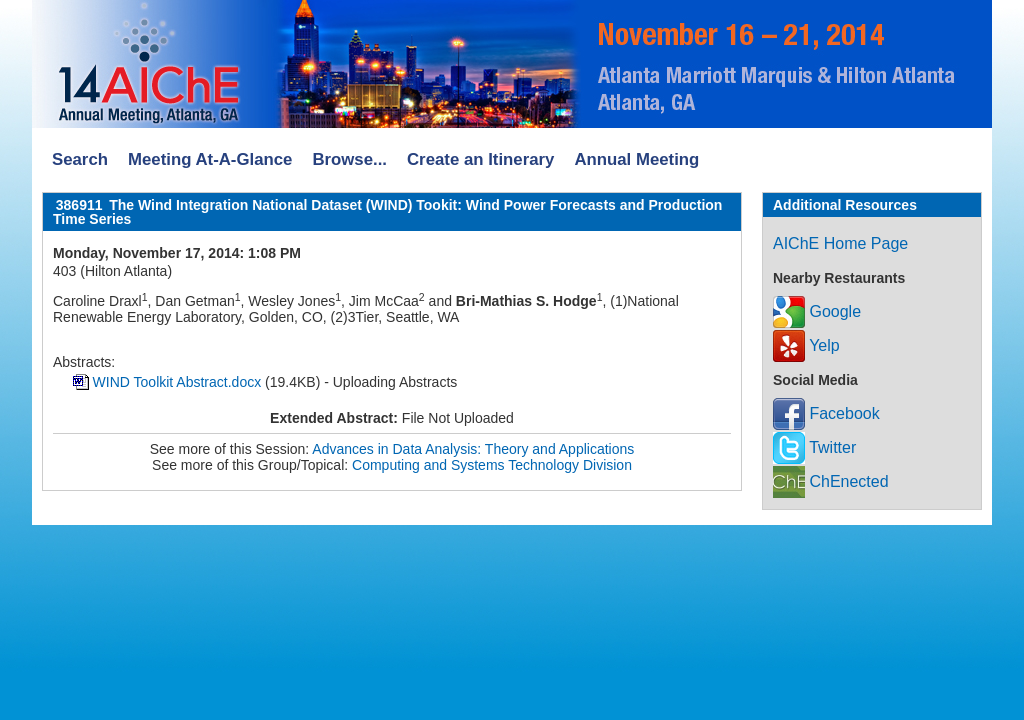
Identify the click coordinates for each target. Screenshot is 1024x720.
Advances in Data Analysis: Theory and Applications (473, 449)
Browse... (349, 159)
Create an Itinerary (480, 159)
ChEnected (831, 481)
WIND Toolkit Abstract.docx (177, 382)
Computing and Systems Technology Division (492, 465)
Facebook (826, 413)
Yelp (806, 345)
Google (817, 311)
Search (80, 159)
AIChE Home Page (840, 243)
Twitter (814, 447)
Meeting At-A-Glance (210, 159)
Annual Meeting (636, 159)
